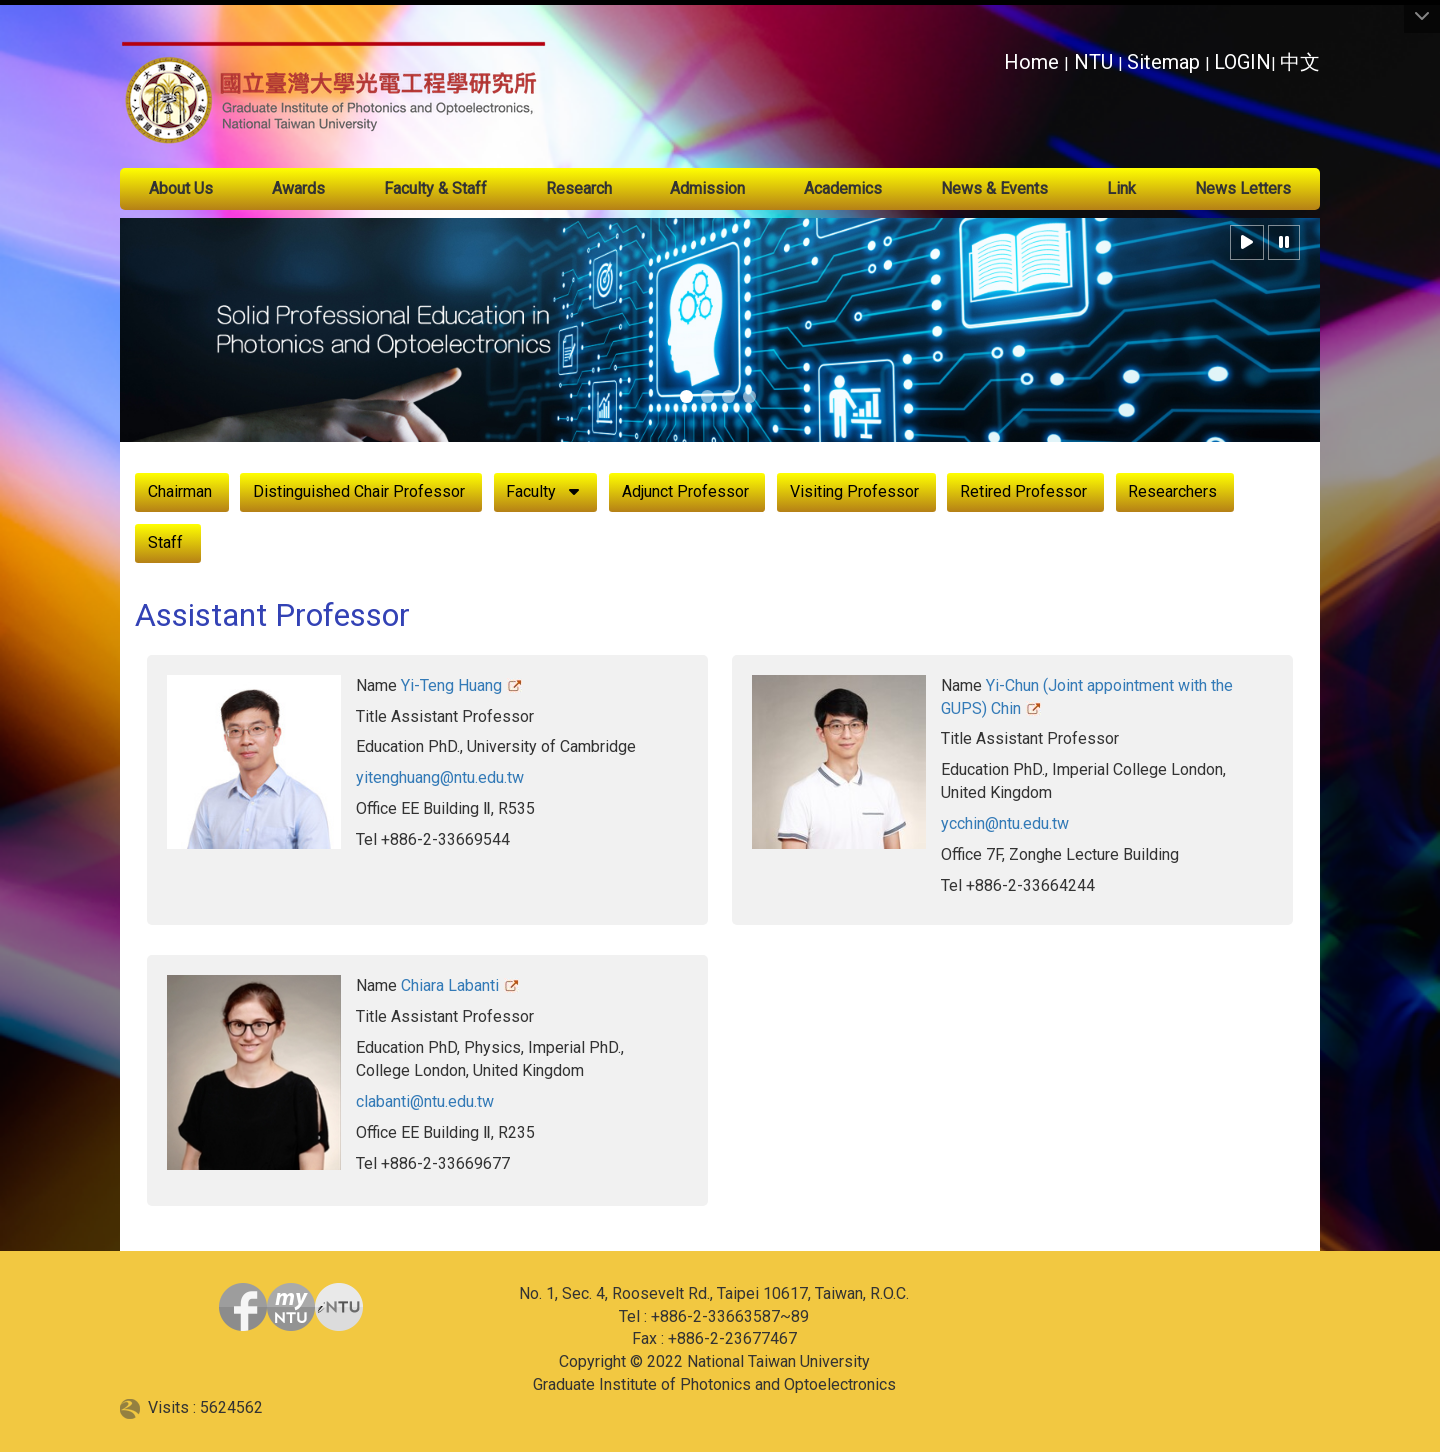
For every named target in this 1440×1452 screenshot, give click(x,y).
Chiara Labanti (450, 985)
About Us (181, 188)
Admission (707, 188)
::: (992, 56)
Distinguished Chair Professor (359, 491)
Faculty (531, 491)
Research (579, 188)
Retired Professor (1023, 491)
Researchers (1172, 491)
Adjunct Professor (685, 491)
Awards (298, 188)
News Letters (1243, 188)
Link (1121, 188)
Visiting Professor (854, 491)
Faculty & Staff (435, 188)
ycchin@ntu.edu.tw (1005, 823)
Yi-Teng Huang (451, 685)
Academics (843, 188)
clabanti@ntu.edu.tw (425, 1101)
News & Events (994, 188)
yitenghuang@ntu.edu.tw (440, 777)
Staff (165, 542)
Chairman (180, 491)
